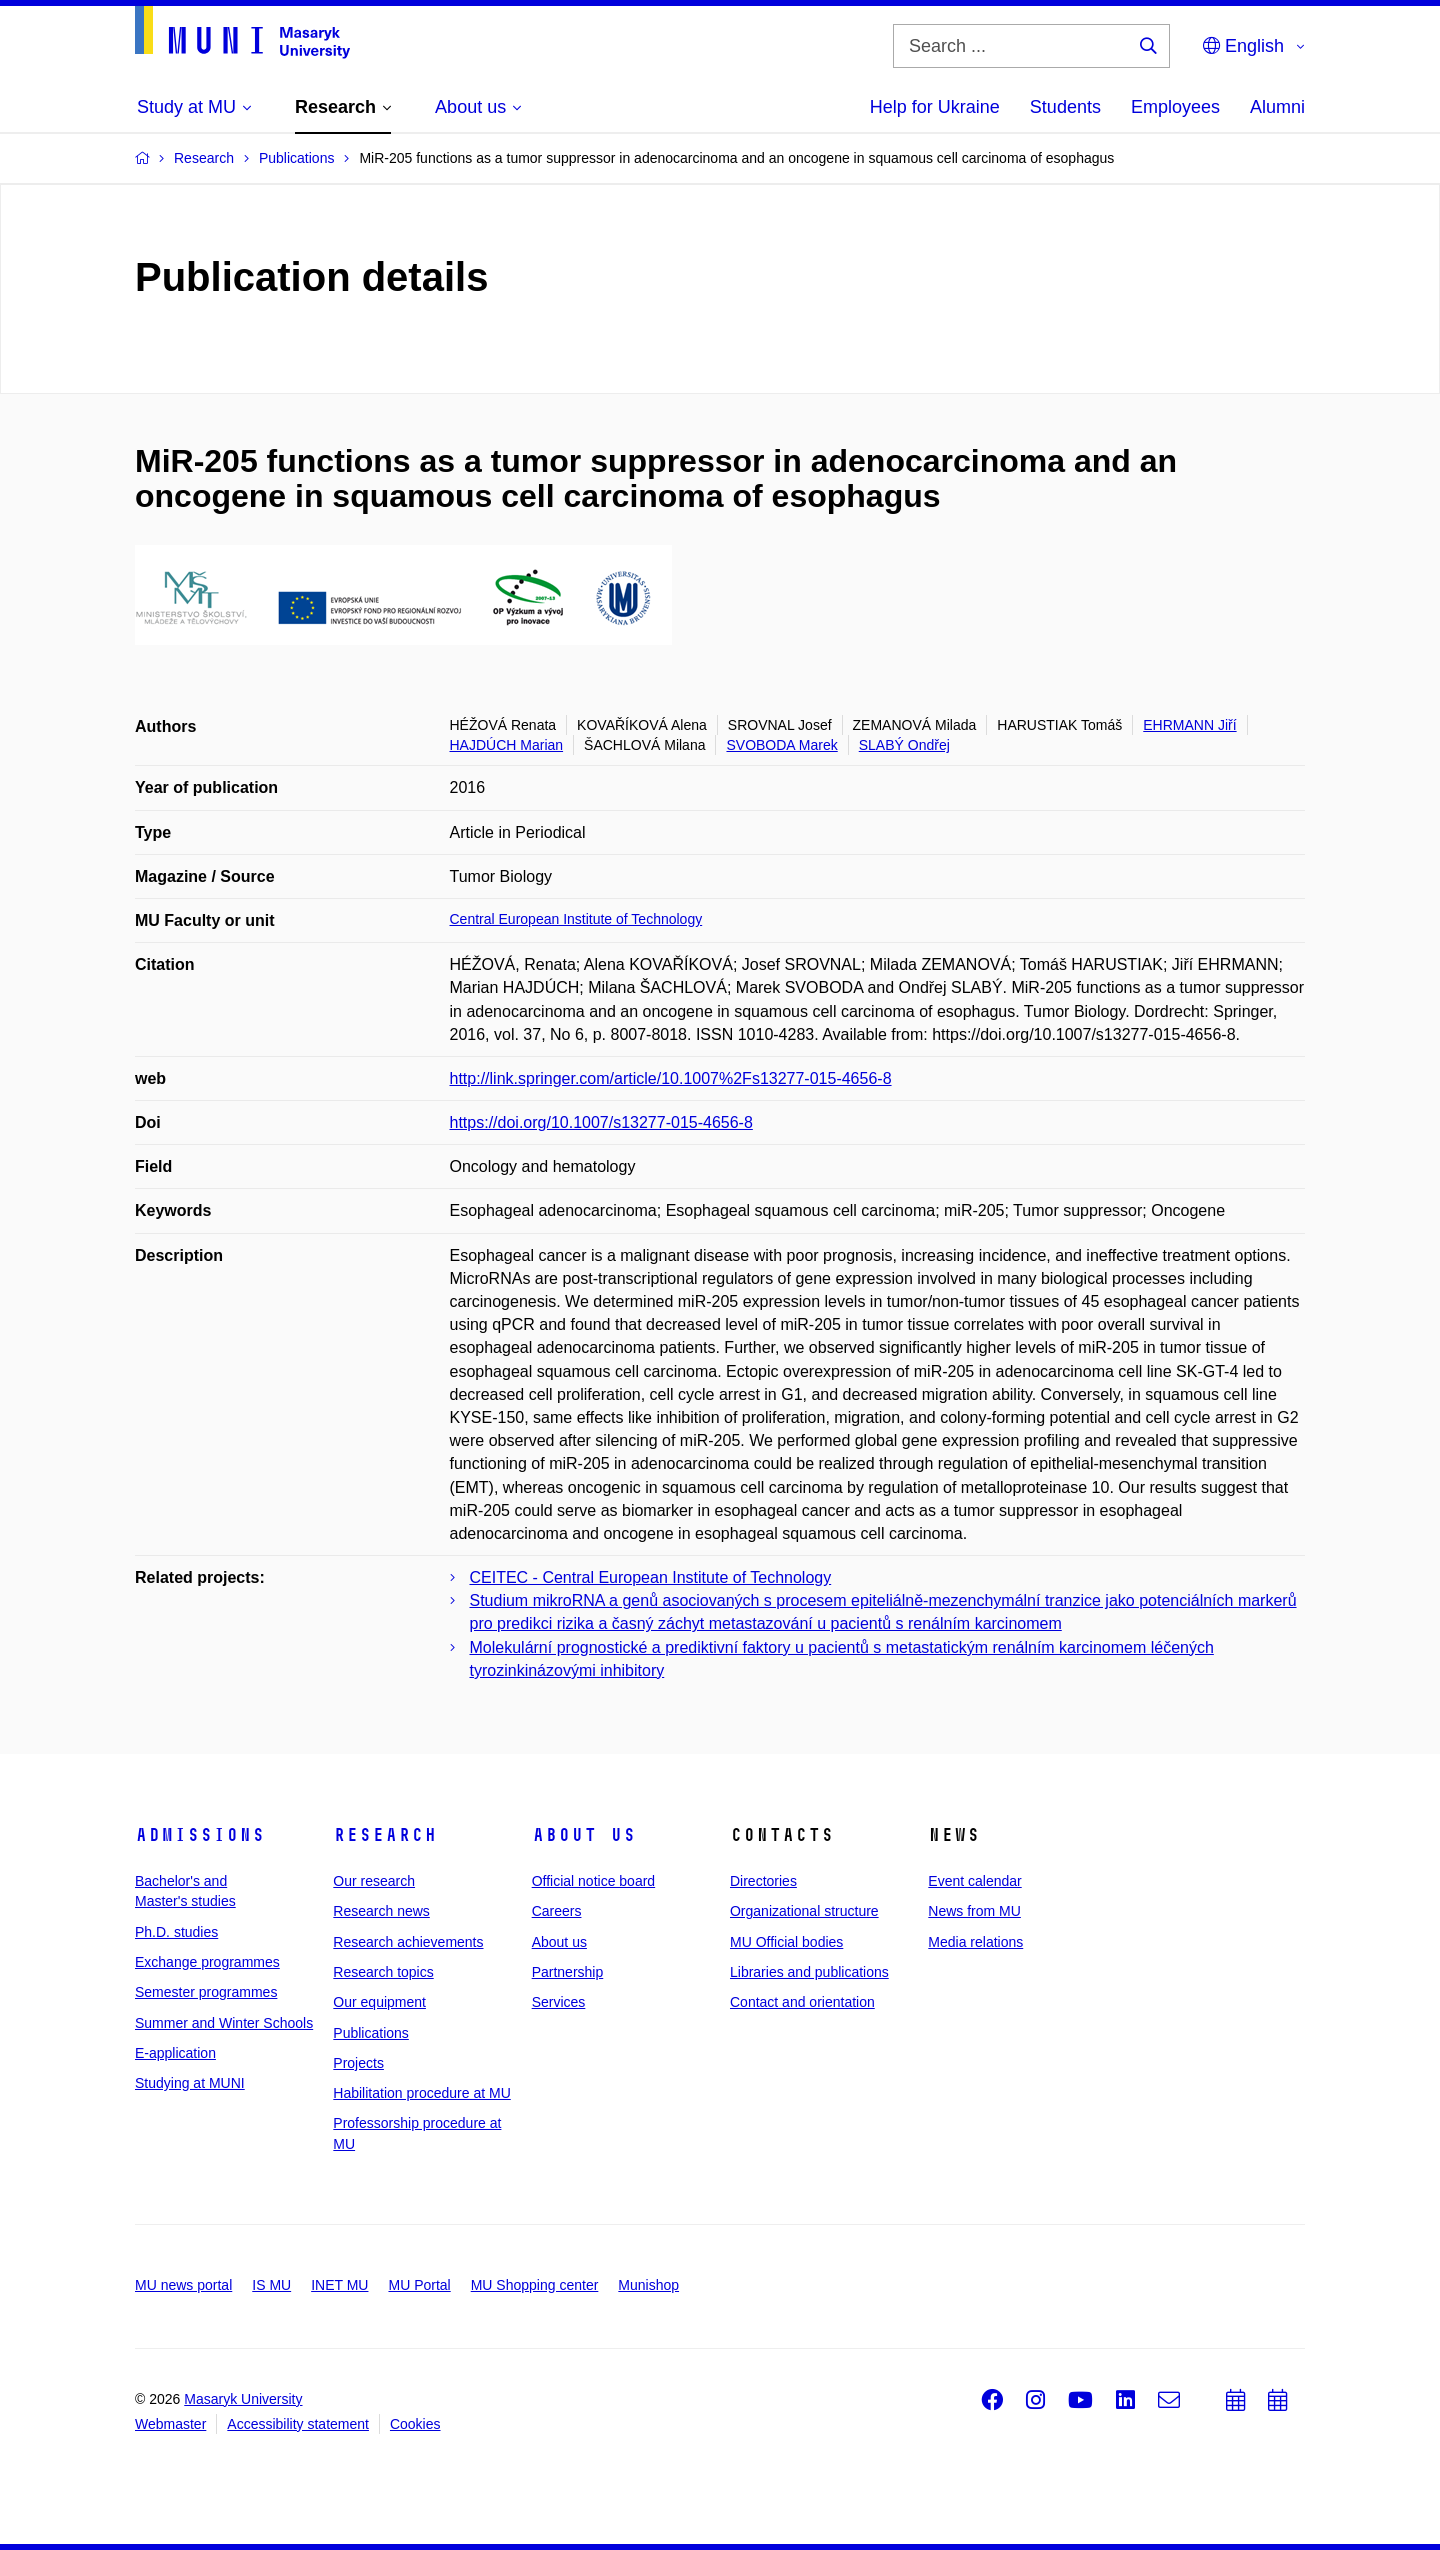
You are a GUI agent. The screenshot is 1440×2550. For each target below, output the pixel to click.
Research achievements (408, 1942)
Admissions (200, 1835)
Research (385, 1835)
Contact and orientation (802, 2002)
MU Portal (419, 2285)
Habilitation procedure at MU (421, 2093)
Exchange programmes (207, 1962)
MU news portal (183, 2285)
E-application (175, 2053)
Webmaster (170, 2424)
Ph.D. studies (176, 1932)
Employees (1175, 107)
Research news (381, 1911)
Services (559, 2002)
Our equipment (379, 2002)
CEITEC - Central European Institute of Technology (651, 1577)
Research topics (383, 1972)
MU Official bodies (786, 1942)
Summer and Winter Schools (224, 2023)
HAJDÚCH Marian (507, 745)
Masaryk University (243, 2399)
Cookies (415, 2424)
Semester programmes (206, 1992)
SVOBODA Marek (781, 745)
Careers (557, 1911)
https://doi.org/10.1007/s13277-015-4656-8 (601, 1122)
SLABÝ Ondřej (904, 745)
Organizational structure (804, 1911)
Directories (763, 1881)
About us (584, 1835)
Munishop (648, 2285)
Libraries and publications (809, 1972)
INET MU (339, 2285)
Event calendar (974, 1881)
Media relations (975, 1942)
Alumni (1277, 107)
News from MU (974, 1911)
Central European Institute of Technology (576, 919)
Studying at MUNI (190, 2083)
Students (1065, 107)
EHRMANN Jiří (1189, 725)
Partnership (568, 1972)
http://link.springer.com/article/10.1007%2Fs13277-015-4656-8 (671, 1078)
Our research (374, 1881)
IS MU (271, 2285)
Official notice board (593, 1881)
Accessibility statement (298, 2424)
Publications (371, 2033)
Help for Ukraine (935, 107)
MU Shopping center (535, 2285)
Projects (358, 2063)
